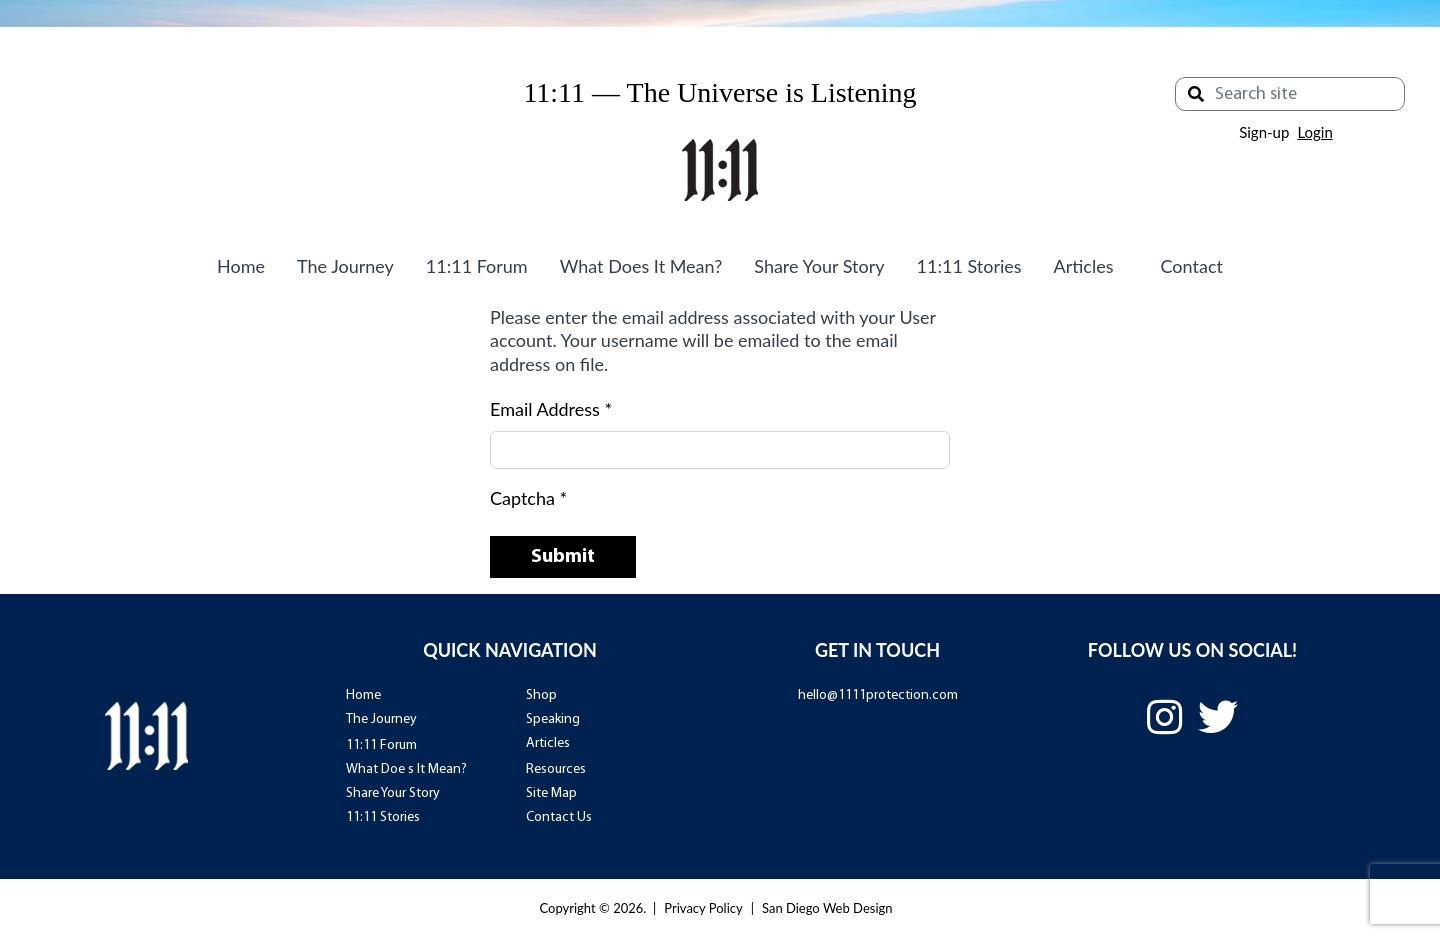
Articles (1084, 266)
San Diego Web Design (827, 908)
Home (241, 266)
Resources (556, 769)
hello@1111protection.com (878, 695)
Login (1314, 132)
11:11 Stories (969, 266)
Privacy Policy (703, 908)
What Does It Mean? (641, 266)
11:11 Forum (477, 266)
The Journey (345, 266)
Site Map (551, 793)
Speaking (553, 719)
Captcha (528, 498)
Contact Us (559, 817)
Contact (1192, 266)
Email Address (551, 409)
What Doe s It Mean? (406, 769)
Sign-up (1264, 132)
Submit (563, 557)
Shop (541, 695)
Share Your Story (819, 266)
